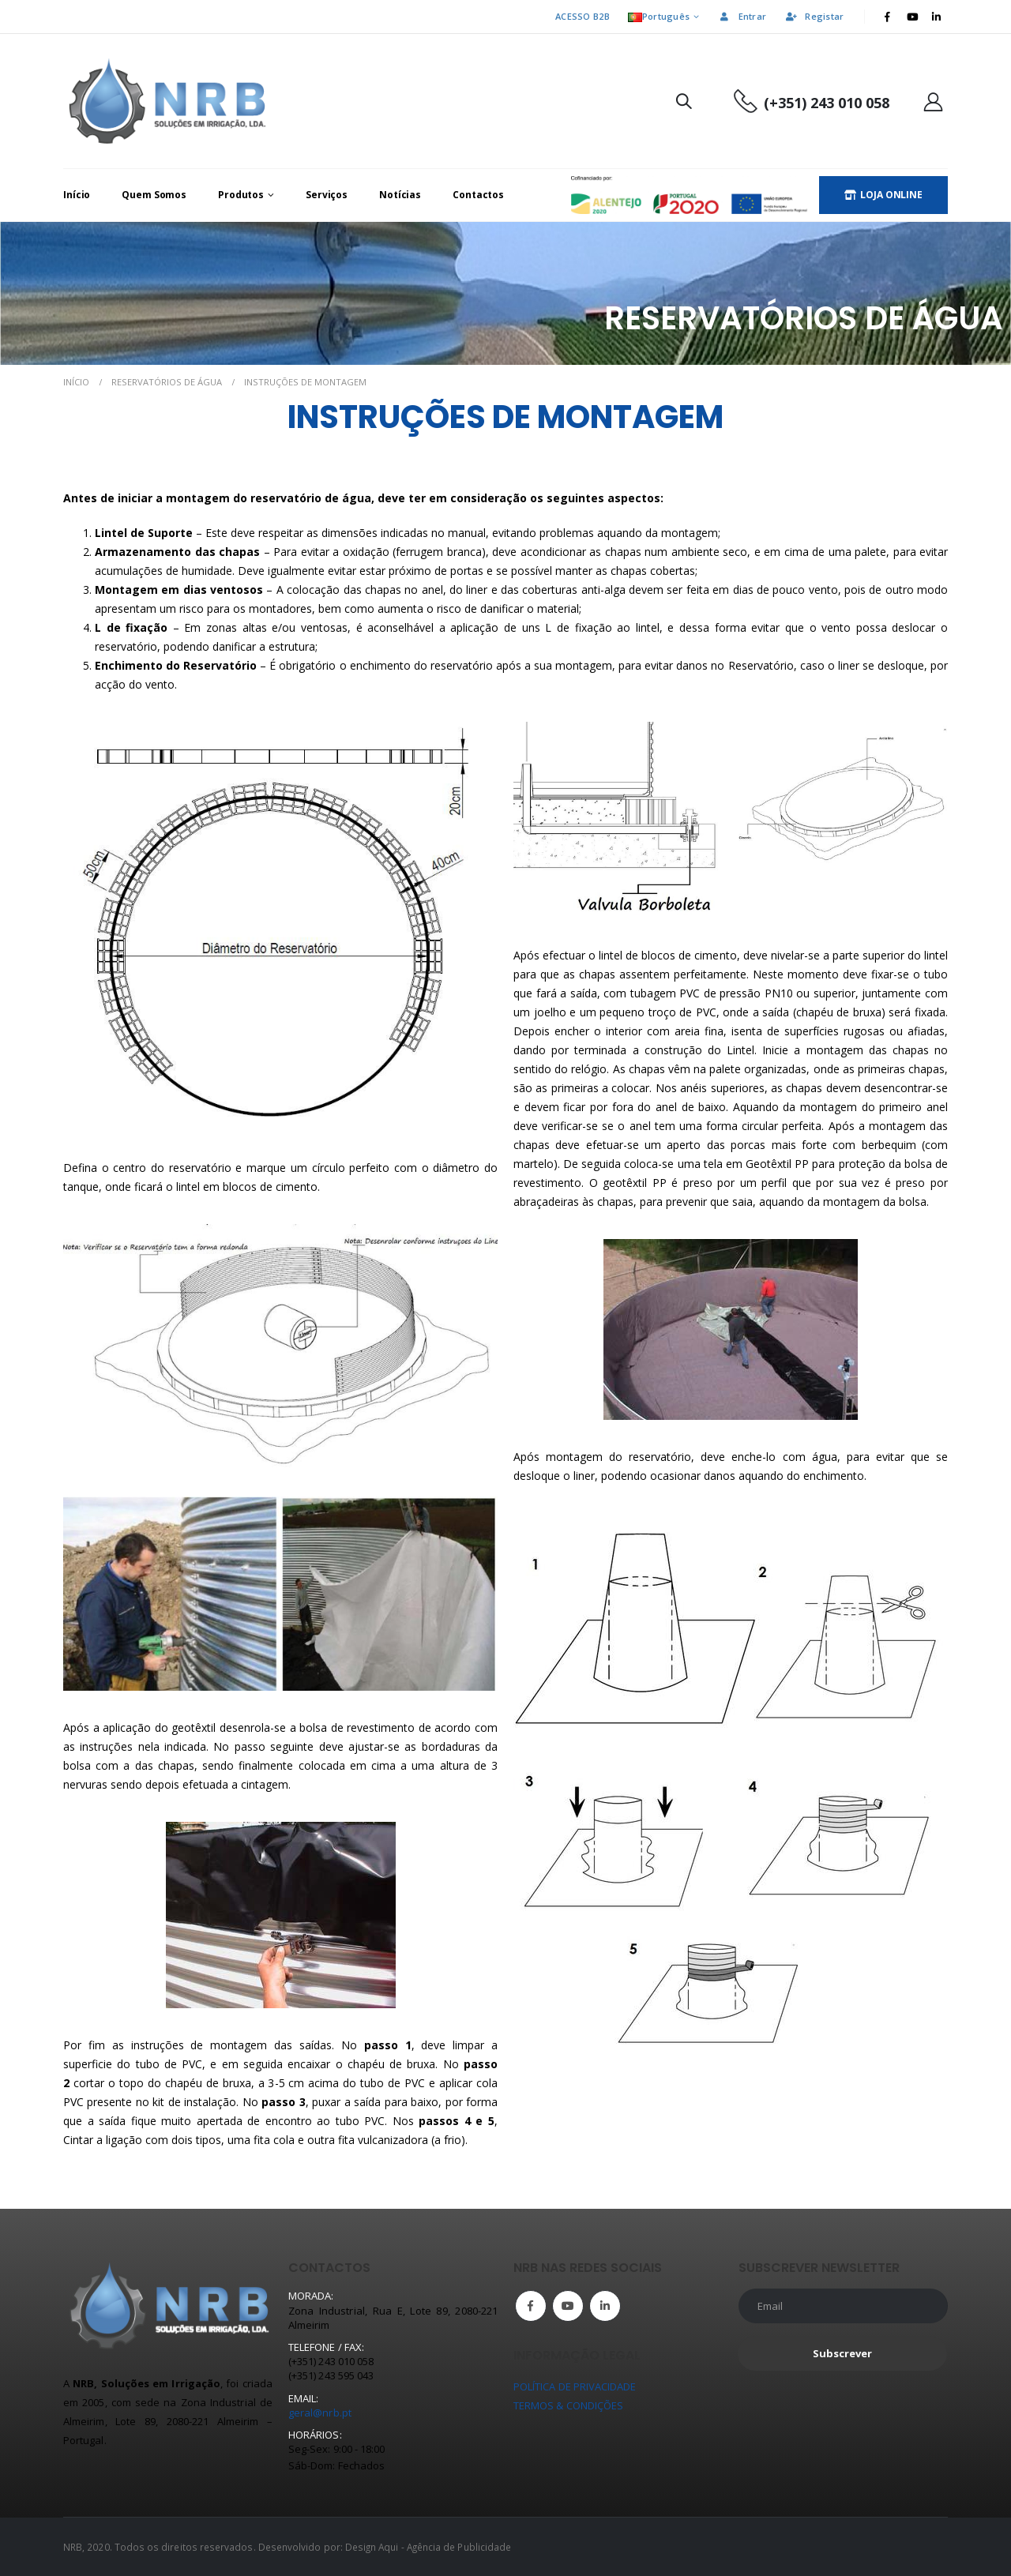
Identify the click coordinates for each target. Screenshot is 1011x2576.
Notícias (400, 194)
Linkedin (605, 2306)
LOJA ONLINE (883, 194)
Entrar (742, 16)
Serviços (327, 194)
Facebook (531, 2306)
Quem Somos (154, 194)
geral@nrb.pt (319, 2412)
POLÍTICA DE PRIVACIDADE (575, 2386)
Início (76, 194)
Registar (814, 16)
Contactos (478, 194)
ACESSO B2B (582, 16)
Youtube (568, 2306)
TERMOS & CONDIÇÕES (568, 2405)
